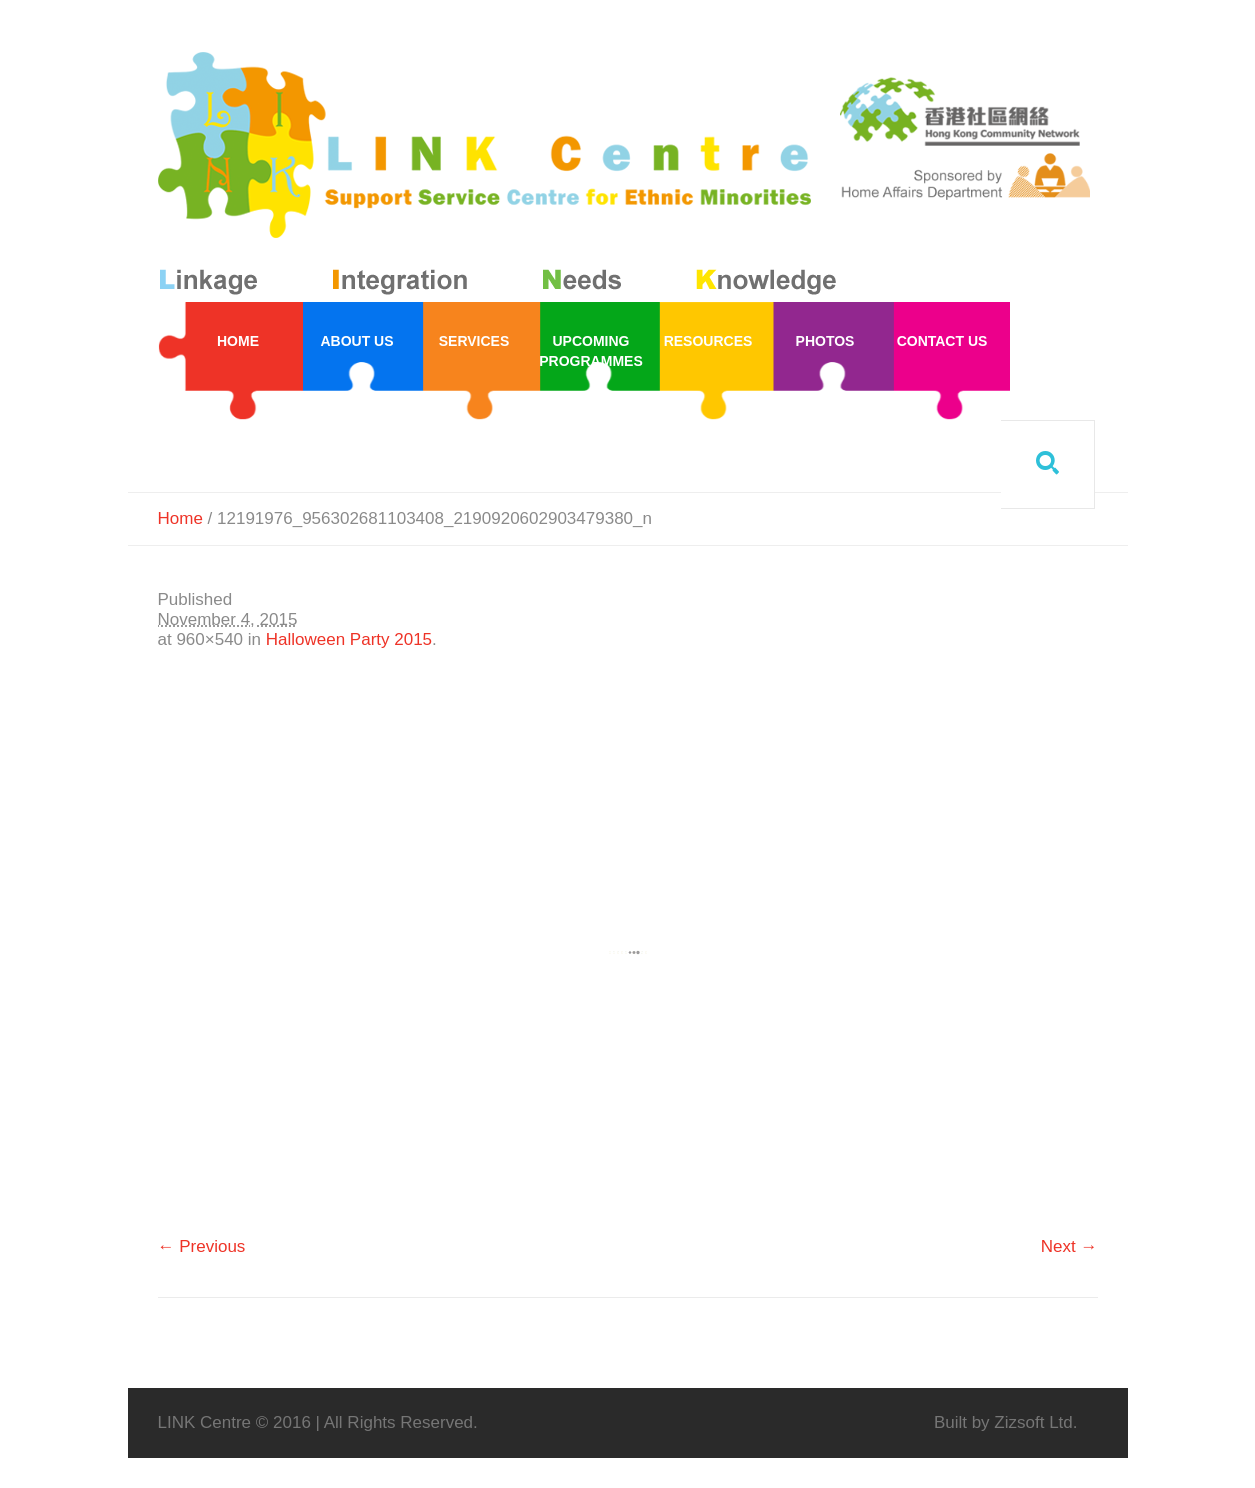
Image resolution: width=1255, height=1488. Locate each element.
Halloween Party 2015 (349, 639)
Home (180, 518)
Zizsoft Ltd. (1035, 1422)
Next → (1069, 1246)
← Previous (202, 1246)
